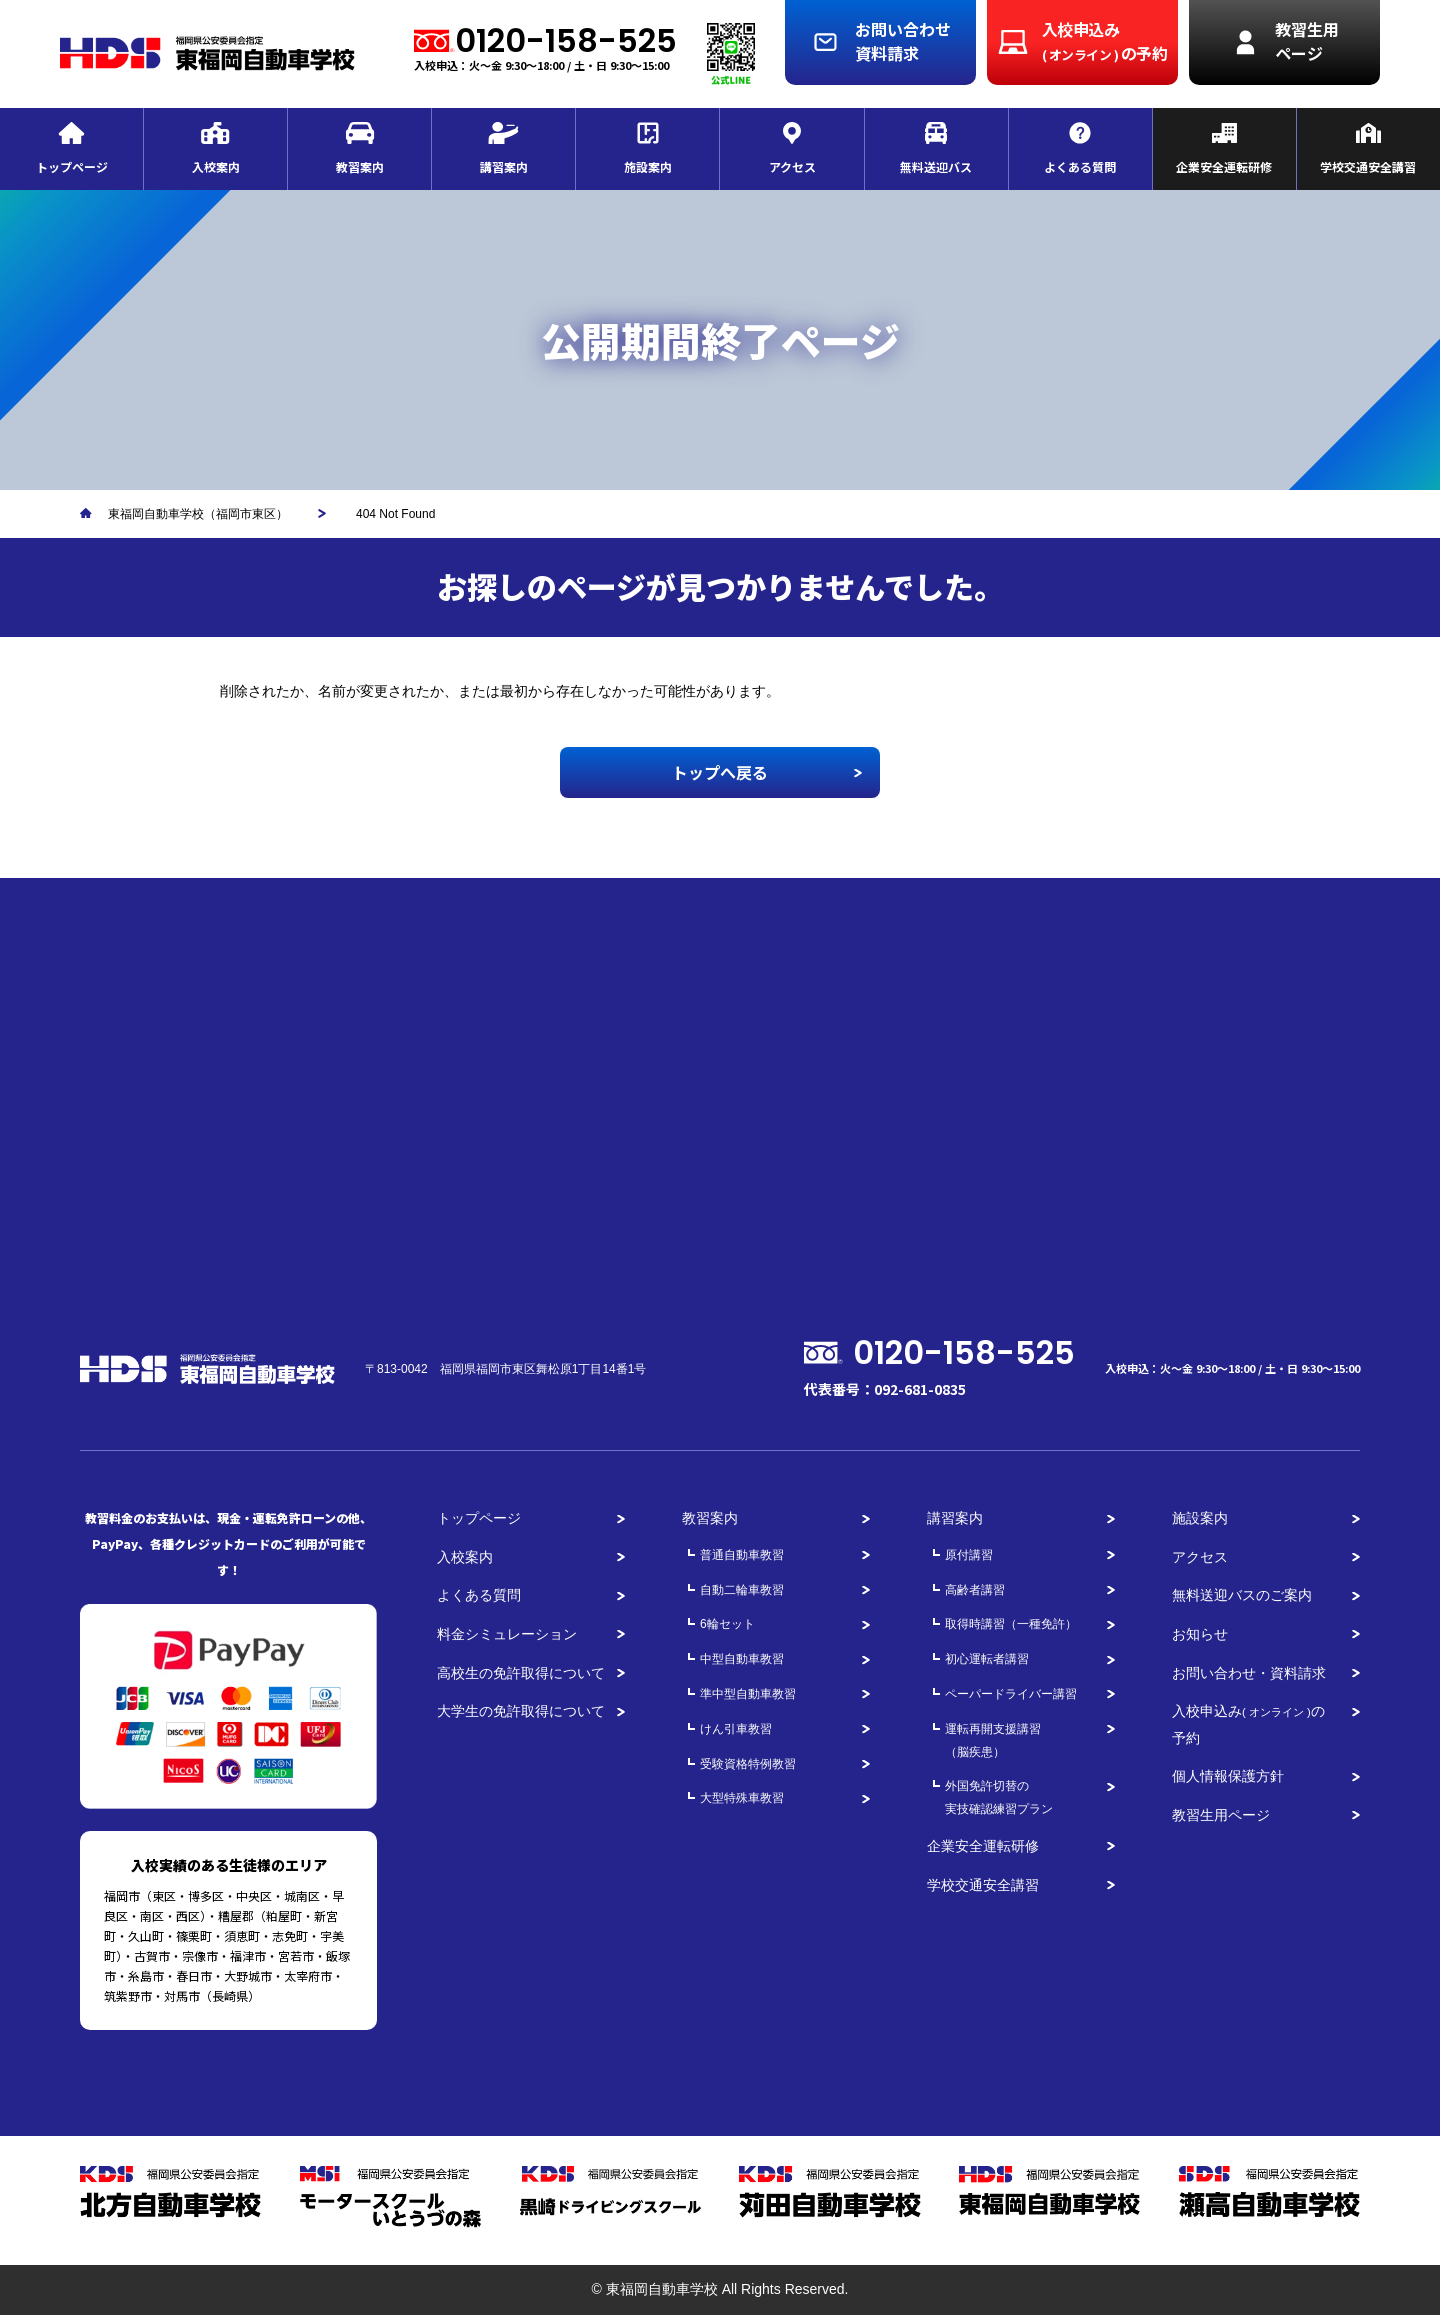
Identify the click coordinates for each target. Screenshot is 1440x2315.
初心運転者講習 (987, 1659)
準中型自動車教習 (748, 1694)
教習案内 (710, 1518)
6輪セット (727, 1624)
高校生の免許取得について (521, 1673)
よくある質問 (479, 1595)
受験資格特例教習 (748, 1764)
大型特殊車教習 (742, 1798)
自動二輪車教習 (742, 1590)
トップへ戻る (720, 772)
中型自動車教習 (742, 1659)
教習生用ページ (1221, 1815)
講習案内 (955, 1518)
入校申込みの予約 (1248, 1724)
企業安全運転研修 (983, 1846)
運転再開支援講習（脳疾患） (993, 1740)
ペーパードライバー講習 (1011, 1694)
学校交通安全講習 (983, 1885)
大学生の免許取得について (521, 1711)
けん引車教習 (736, 1729)
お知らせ (1200, 1634)
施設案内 (1200, 1518)
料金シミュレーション (507, 1634)
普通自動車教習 (742, 1555)
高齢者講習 (975, 1590)
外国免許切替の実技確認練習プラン (999, 1797)
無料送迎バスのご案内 (1242, 1595)
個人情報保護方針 (1228, 1776)
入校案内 (465, 1557)
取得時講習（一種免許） (1011, 1624)
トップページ (479, 1518)
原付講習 (969, 1555)
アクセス (1200, 1557)
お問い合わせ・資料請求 (1249, 1673)
